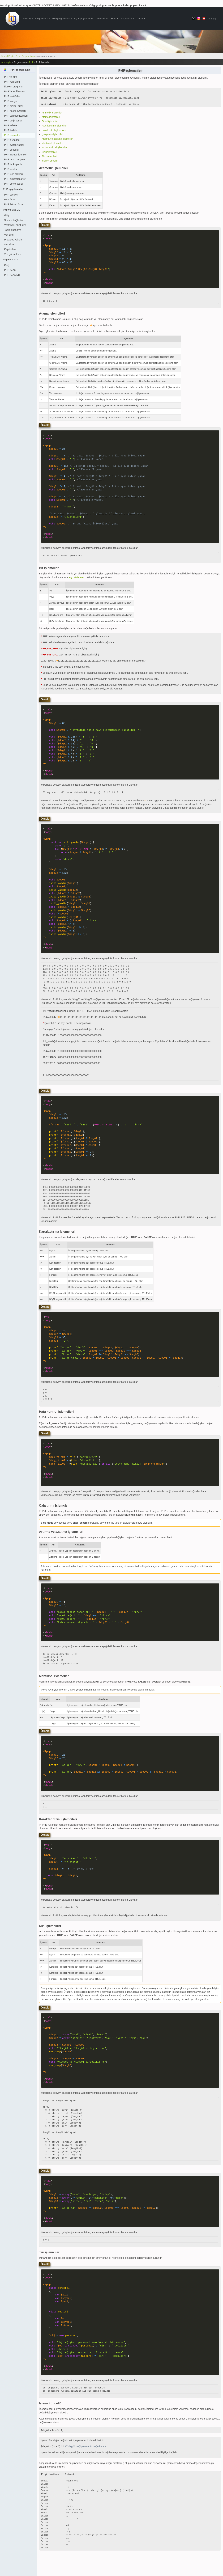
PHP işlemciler (12, 135)
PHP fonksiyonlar (13, 164)
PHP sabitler (11, 125)
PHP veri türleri (12, 96)
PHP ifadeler (11, 130)
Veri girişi (9, 234)
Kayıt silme (10, 249)
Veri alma (9, 244)
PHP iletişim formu (14, 204)
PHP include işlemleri (15, 154)
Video (140, 18)
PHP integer (10, 101)
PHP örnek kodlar (13, 183)
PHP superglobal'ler (14, 178)
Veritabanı (102, 18)
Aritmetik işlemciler (52, 112)
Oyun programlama (83, 18)
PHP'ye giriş (10, 76)
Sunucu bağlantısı (14, 220)
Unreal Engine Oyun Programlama (18, 56)
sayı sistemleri (76, 577)
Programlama (41, 18)
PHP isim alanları (13, 174)
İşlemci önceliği (50, 160)
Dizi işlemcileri (49, 152)
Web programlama (61, 18)
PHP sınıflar (10, 169)
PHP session (11, 194)
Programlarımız (128, 18)
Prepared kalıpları (13, 239)
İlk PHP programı (13, 86)
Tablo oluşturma (12, 229)
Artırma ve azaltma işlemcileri (57, 138)
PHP (31, 62)
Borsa (114, 18)
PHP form (9, 199)
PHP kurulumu (12, 81)
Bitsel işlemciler (50, 121)
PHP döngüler (11, 149)
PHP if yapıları (12, 140)
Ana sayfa (28, 18)
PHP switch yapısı (14, 144)
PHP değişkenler (13, 120)
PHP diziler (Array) (14, 106)
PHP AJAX (10, 270)
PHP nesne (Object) (15, 110)
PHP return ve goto (14, 159)
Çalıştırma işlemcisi (52, 134)
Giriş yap (212, 18)
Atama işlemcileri (51, 117)
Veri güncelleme (13, 254)
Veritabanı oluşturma (15, 225)
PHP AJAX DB (12, 274)
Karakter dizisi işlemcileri (55, 147)
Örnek (45, 225)
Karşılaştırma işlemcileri (54, 125)
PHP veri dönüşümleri (16, 115)
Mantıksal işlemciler (52, 143)
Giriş (6, 215)
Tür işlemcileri (49, 156)
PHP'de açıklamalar (14, 91)
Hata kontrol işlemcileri (54, 130)
